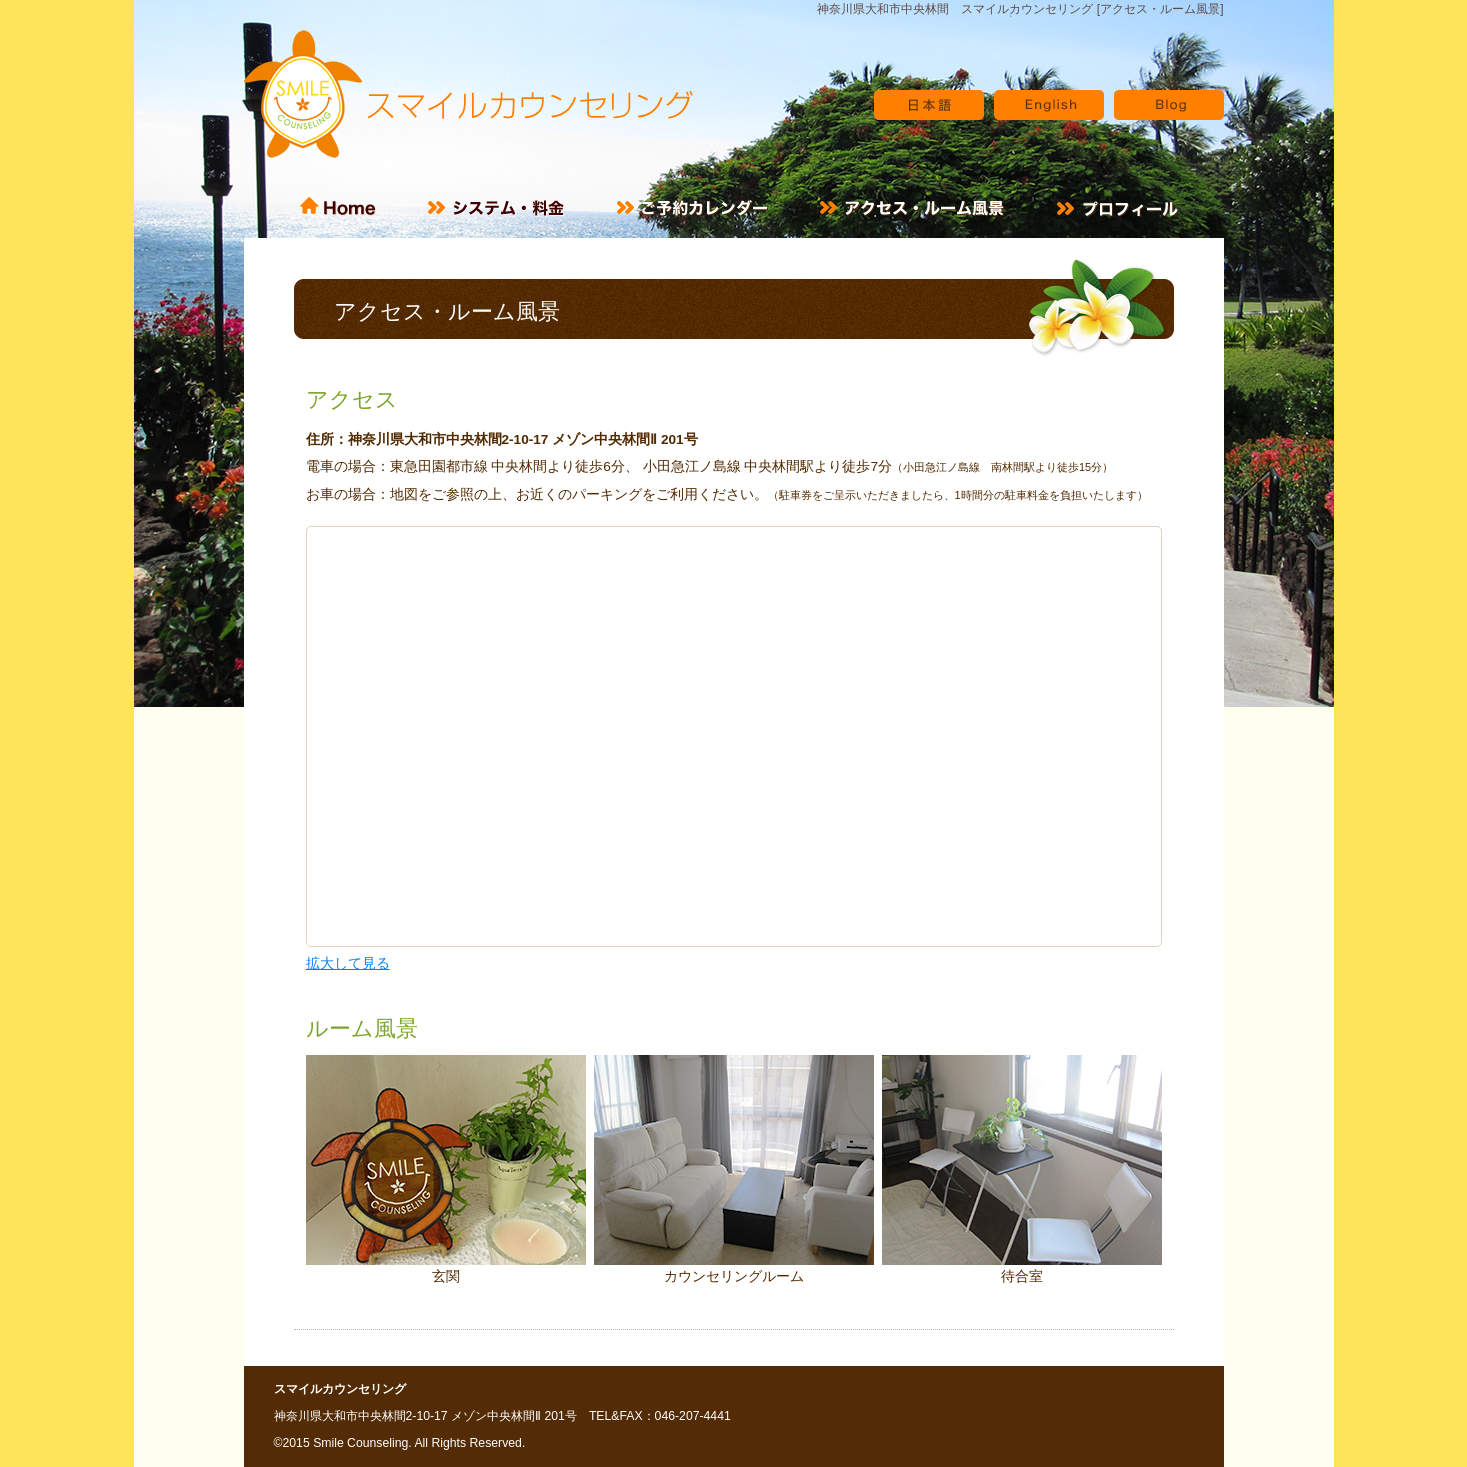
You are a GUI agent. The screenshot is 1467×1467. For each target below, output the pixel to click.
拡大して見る (348, 963)
